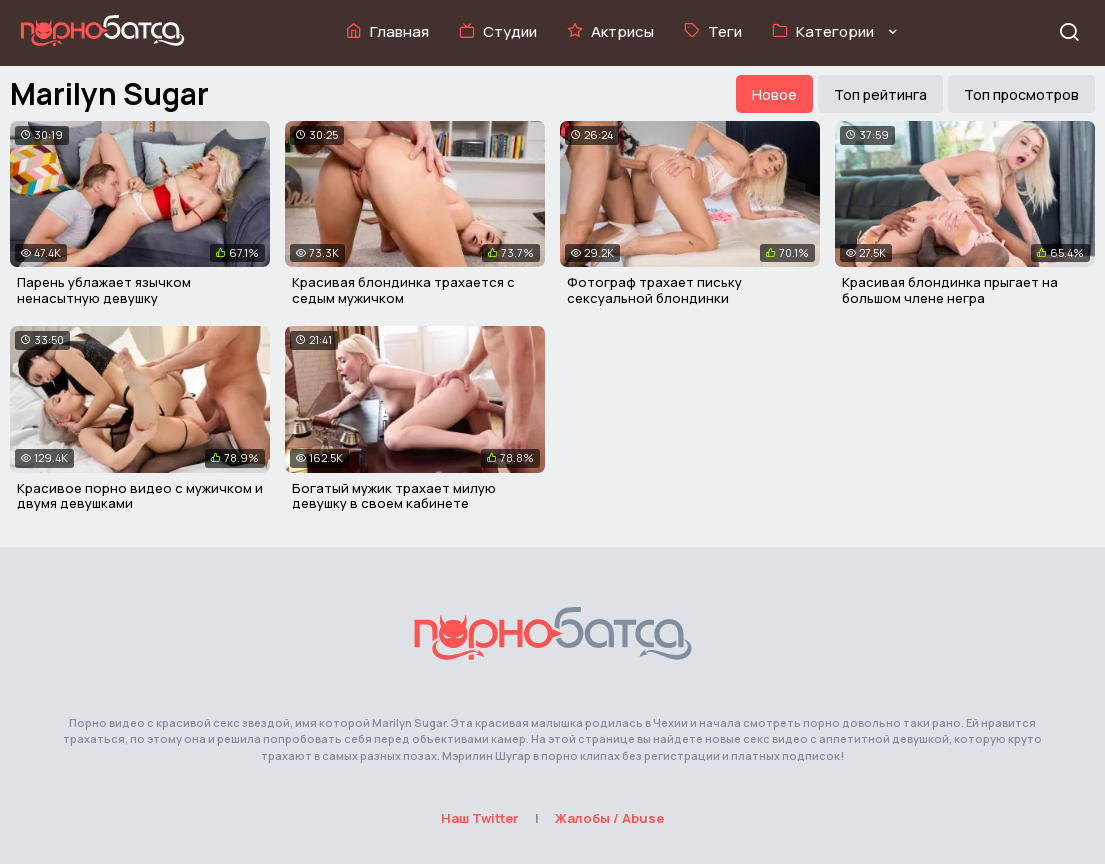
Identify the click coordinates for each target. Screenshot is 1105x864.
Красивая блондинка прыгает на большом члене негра (950, 290)
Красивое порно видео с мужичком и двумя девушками (140, 496)
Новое (774, 94)
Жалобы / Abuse (609, 818)
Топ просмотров (1021, 94)
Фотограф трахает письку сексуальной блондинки (654, 290)
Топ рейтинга (880, 94)
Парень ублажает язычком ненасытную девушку (104, 290)
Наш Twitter (480, 818)
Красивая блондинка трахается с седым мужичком (403, 290)
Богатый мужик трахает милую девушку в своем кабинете (394, 496)
